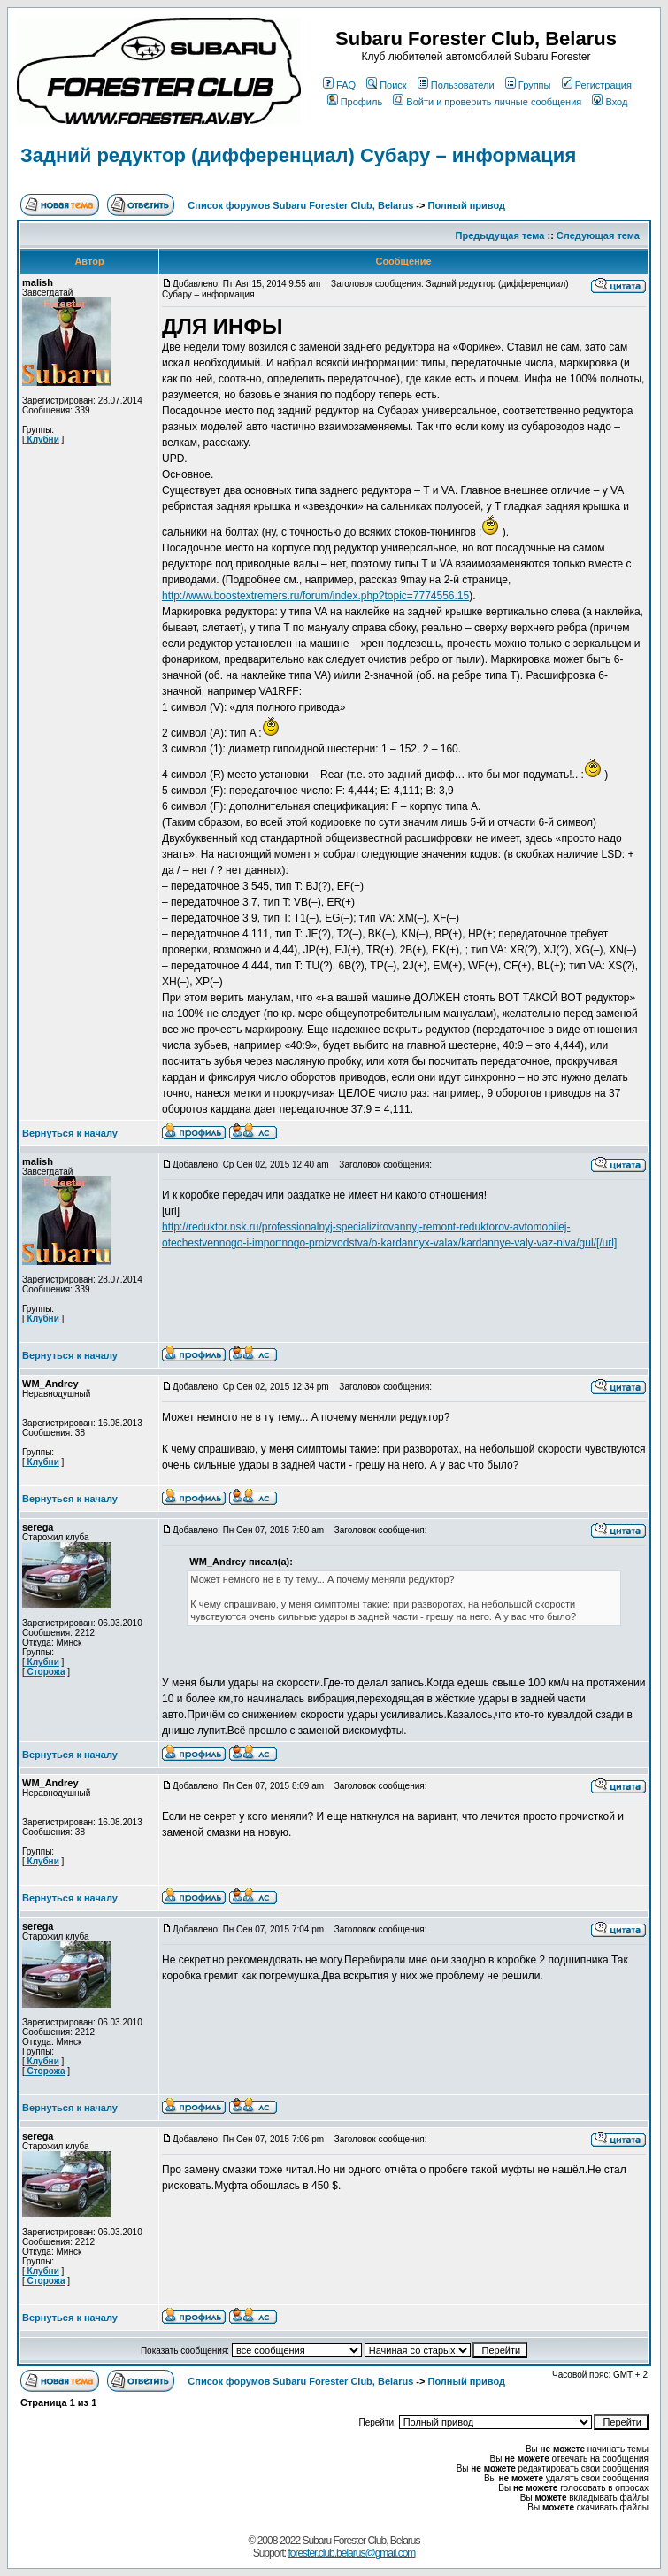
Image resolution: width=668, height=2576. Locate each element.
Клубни (42, 439)
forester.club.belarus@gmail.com (351, 2553)
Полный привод (467, 205)
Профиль (355, 101)
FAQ (339, 85)
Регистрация (597, 85)
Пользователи (456, 85)
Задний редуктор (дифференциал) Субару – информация (298, 155)
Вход (609, 101)
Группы (528, 85)
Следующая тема (598, 235)
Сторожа (45, 1672)
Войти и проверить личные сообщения (487, 101)
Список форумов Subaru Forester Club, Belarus (300, 205)
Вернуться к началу (70, 1133)
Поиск (386, 85)
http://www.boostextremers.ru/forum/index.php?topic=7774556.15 (315, 596)
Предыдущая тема (500, 235)
